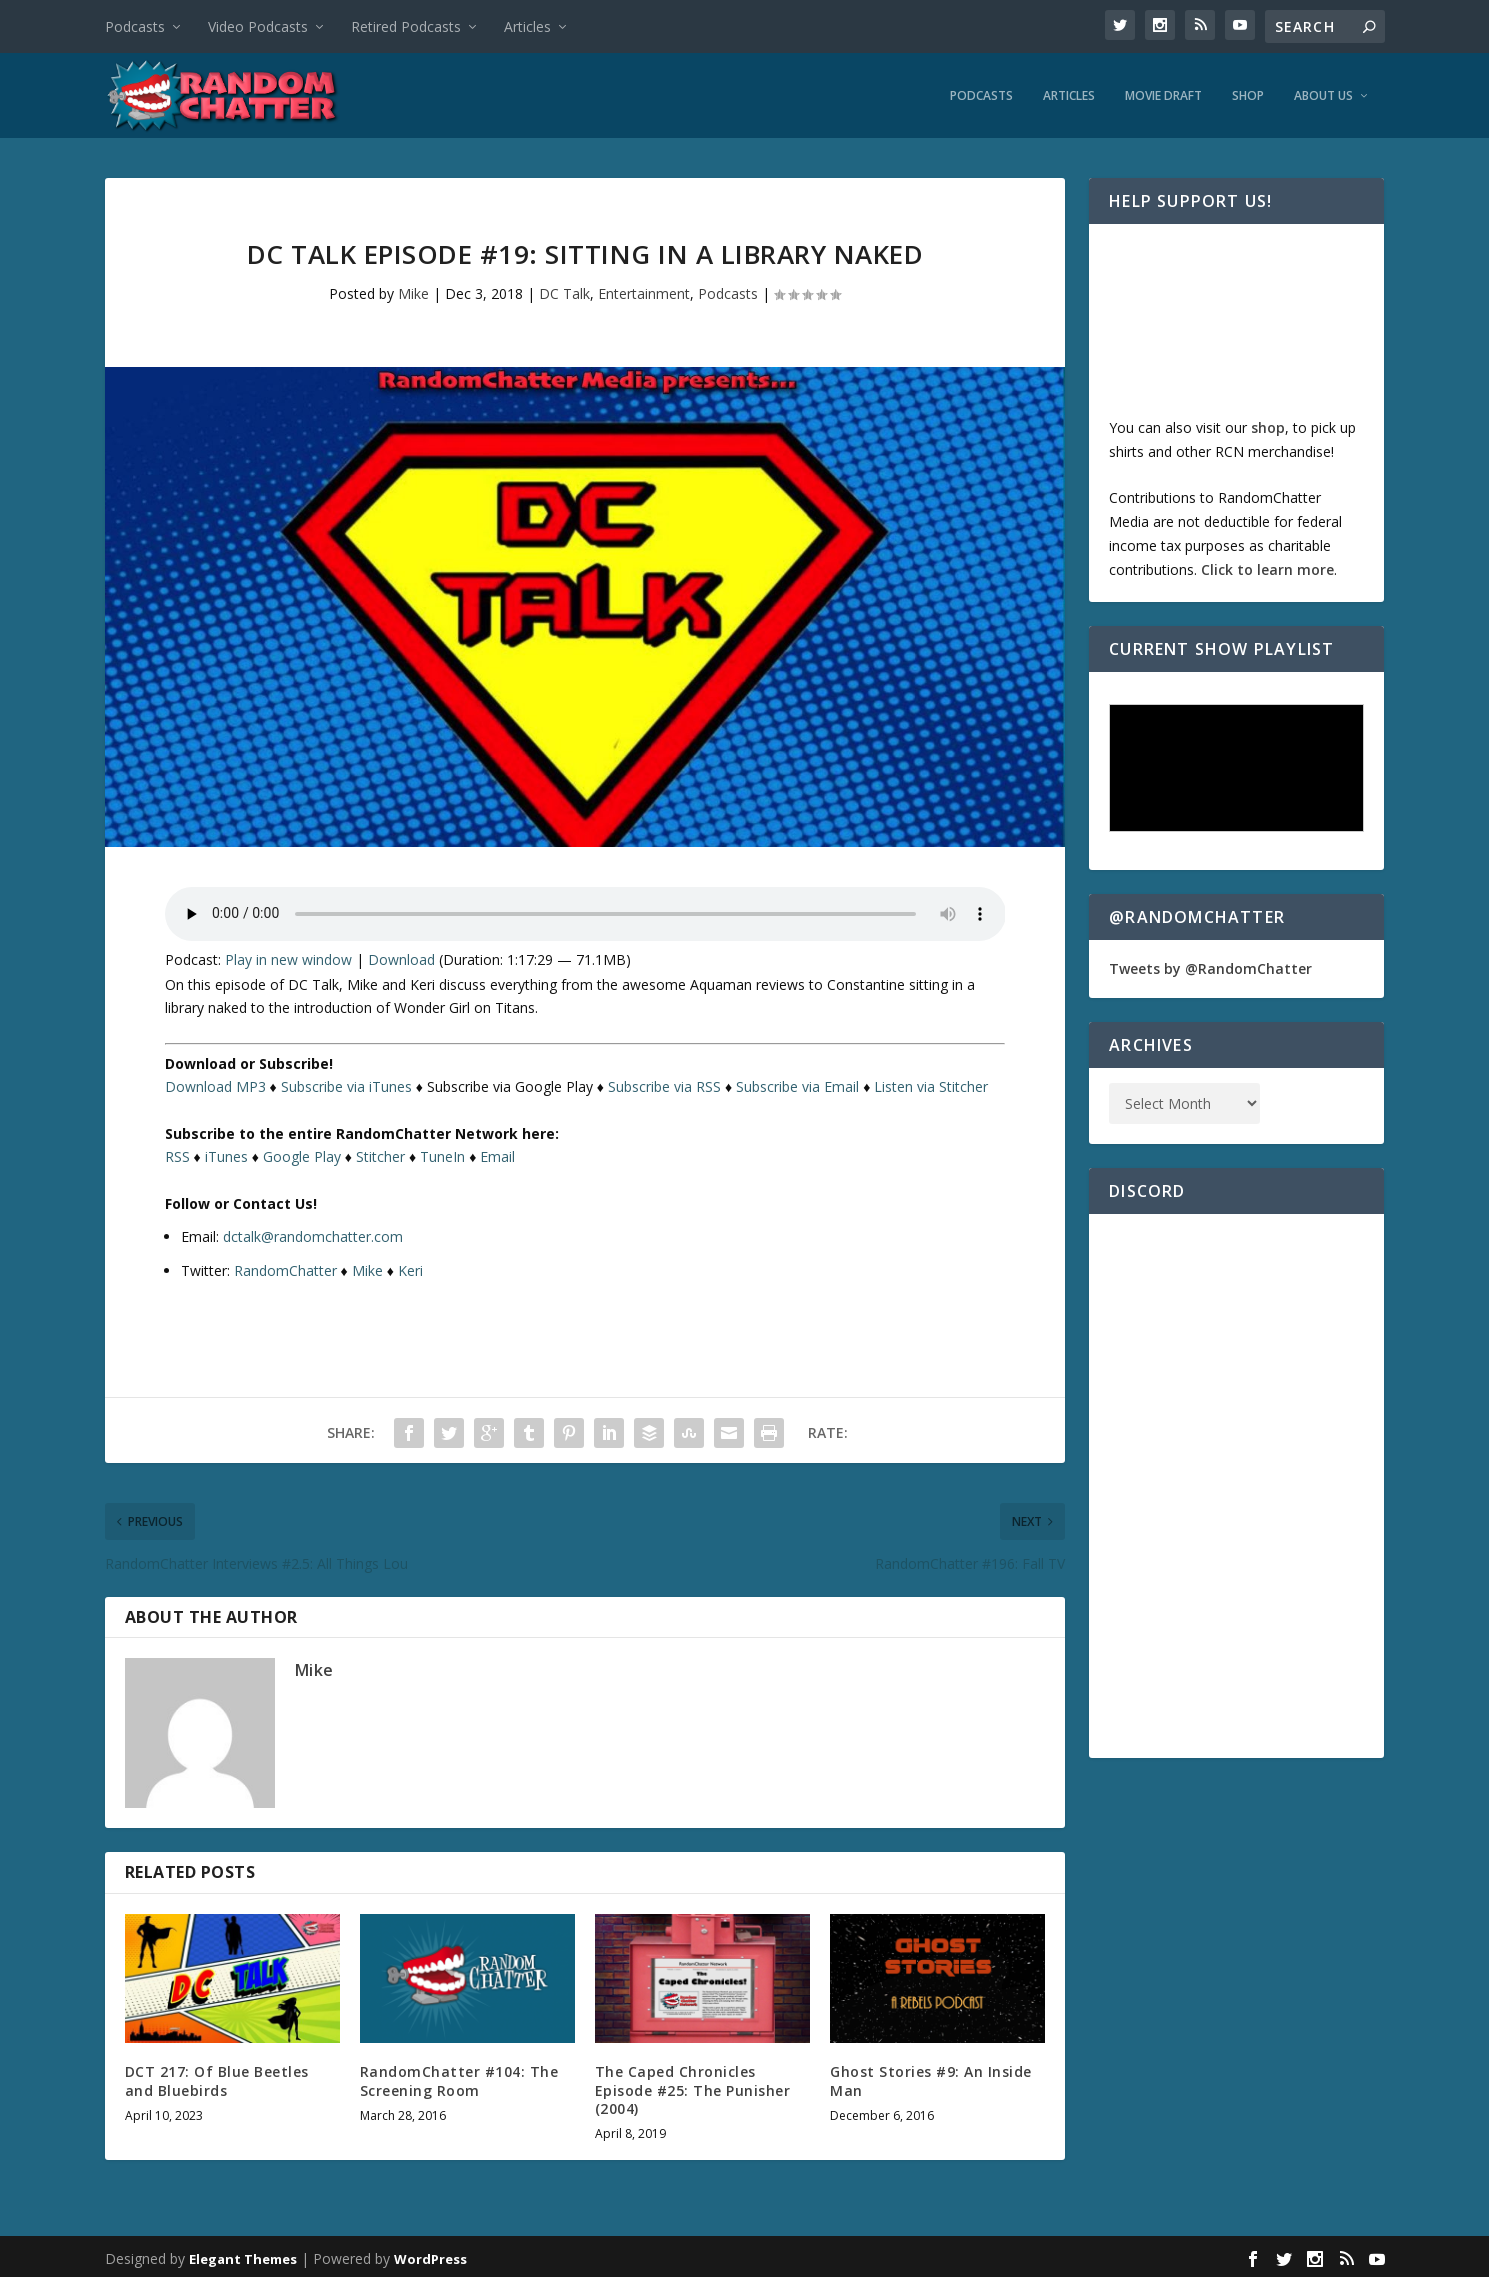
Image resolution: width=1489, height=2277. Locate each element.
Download (401, 954)
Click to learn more (1267, 564)
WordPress (430, 2254)
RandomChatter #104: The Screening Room (459, 2075)
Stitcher (380, 1151)
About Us (1323, 91)
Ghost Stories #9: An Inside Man (931, 2075)
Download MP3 (215, 1081)
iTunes (226, 1151)
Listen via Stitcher (931, 1081)
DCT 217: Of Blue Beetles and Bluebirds (217, 2075)
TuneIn (442, 1151)
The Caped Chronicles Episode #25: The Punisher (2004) (693, 2084)
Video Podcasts (258, 26)
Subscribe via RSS (664, 1081)
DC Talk (564, 288)
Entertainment (644, 288)
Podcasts (135, 26)
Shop (1248, 91)
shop (1268, 422)
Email (497, 1151)
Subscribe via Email (797, 1081)
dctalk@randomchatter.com (313, 1231)
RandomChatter (285, 1265)
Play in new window (288, 954)
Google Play (302, 1151)
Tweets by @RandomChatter (1210, 963)
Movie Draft (1163, 91)
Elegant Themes (243, 2254)
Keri (410, 1265)
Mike (413, 288)
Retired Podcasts (406, 26)
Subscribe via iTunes (346, 1081)
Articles (527, 26)
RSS (177, 1151)
